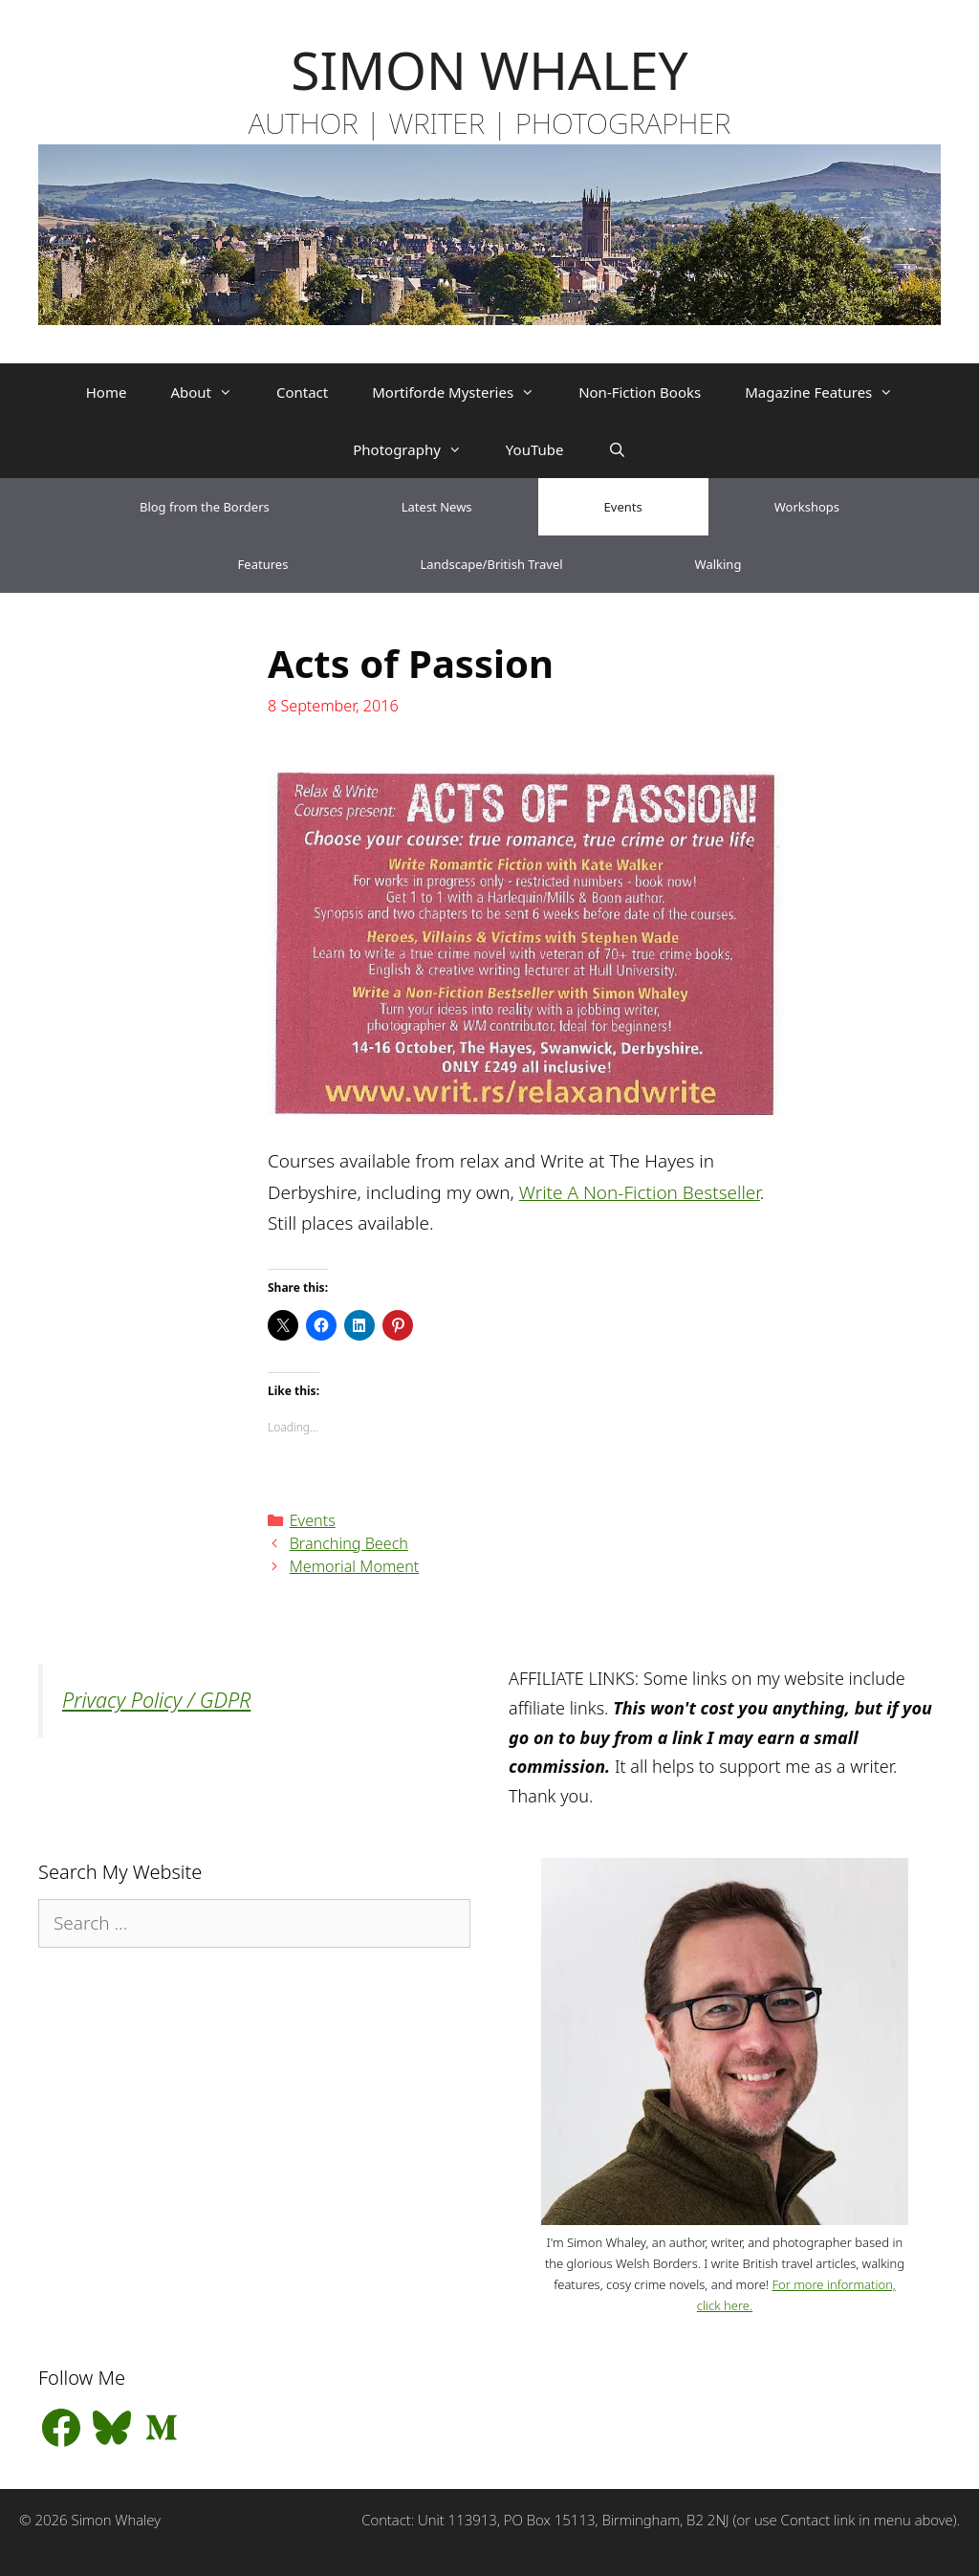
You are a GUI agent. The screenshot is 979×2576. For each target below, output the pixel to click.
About (212, 392)
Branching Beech (349, 1543)
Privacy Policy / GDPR (156, 1700)
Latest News (437, 506)
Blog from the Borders (205, 506)
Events (623, 506)
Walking (718, 564)
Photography (418, 449)
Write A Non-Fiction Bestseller (639, 1192)
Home (106, 392)
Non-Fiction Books (639, 392)
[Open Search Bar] (616, 449)
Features (263, 564)
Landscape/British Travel (491, 564)
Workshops (806, 506)
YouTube (535, 449)
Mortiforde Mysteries (464, 392)
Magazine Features (830, 392)
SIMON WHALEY (489, 69)
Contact (302, 392)
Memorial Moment (355, 1566)
